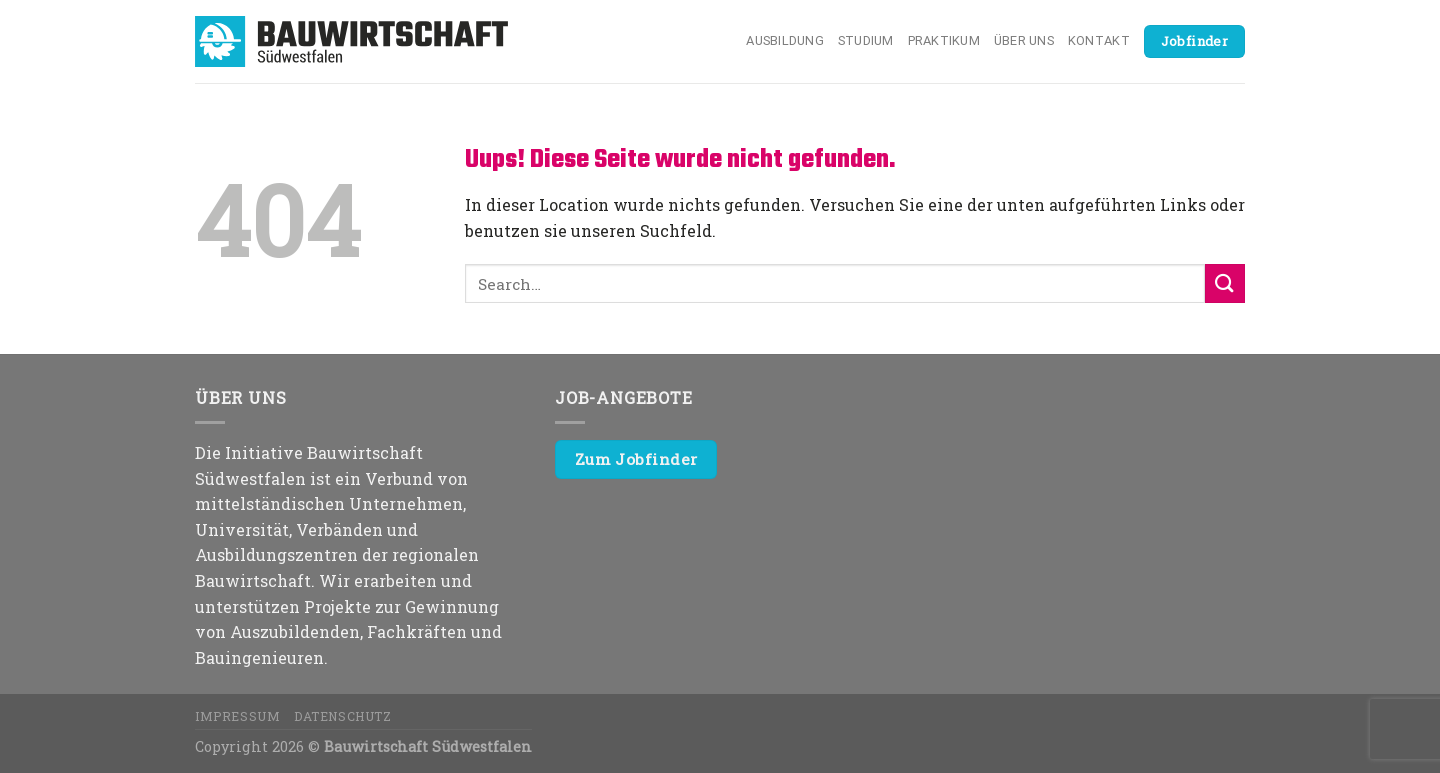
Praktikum (944, 40)
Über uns (1024, 40)
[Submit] (1225, 283)
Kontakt (1099, 40)
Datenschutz (343, 716)
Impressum (238, 716)
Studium (866, 40)
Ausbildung (785, 40)
